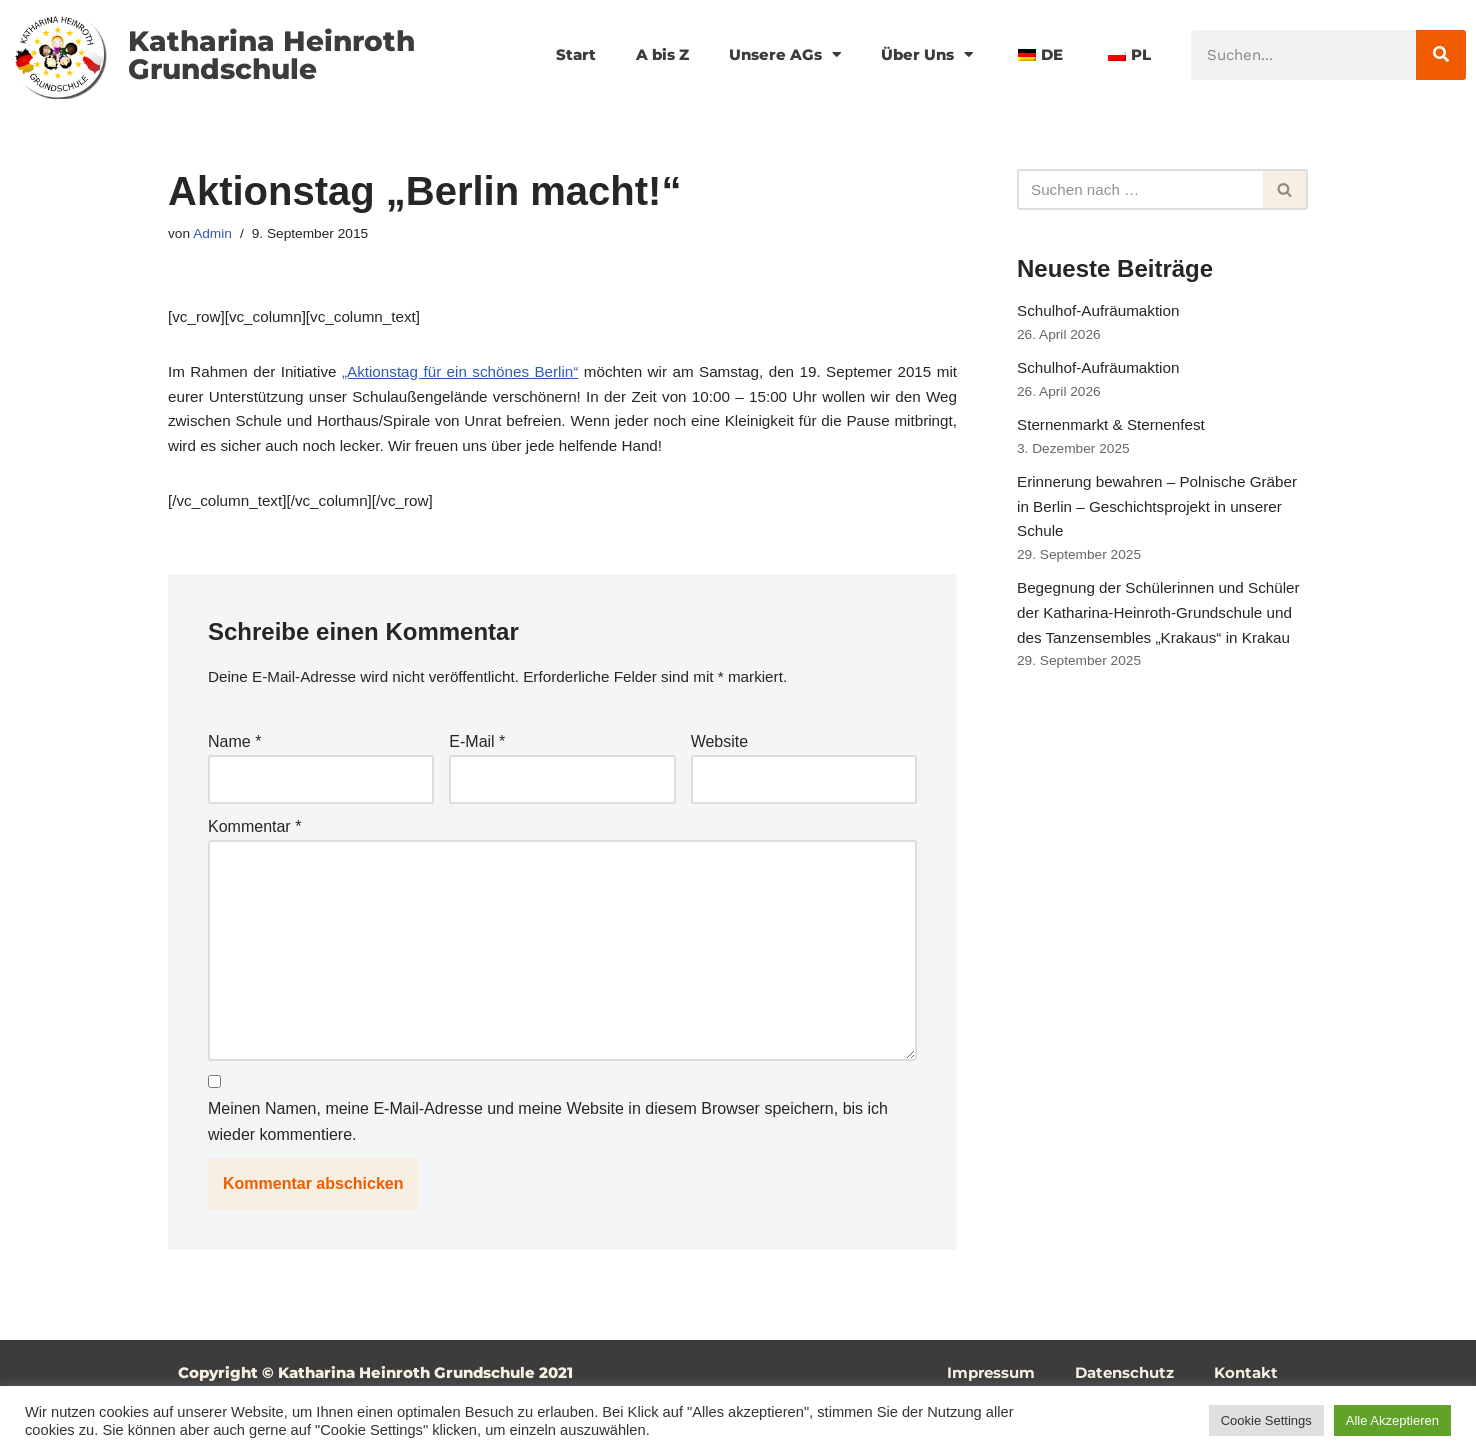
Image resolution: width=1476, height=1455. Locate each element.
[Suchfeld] (1140, 190)
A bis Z (641, 54)
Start (551, 54)
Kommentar (254, 850)
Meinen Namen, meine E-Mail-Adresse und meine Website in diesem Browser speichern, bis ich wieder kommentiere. (548, 1170)
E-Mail (477, 762)
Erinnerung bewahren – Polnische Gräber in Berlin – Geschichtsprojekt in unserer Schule (1154, 527)
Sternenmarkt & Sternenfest (1115, 438)
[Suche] (1441, 55)
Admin (214, 235)
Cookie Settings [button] (1266, 1420)
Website (720, 762)
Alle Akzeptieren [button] (1392, 1420)
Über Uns (919, 55)
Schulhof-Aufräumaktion (1102, 315)
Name (234, 762)
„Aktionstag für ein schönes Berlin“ (469, 378)
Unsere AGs (770, 55)
